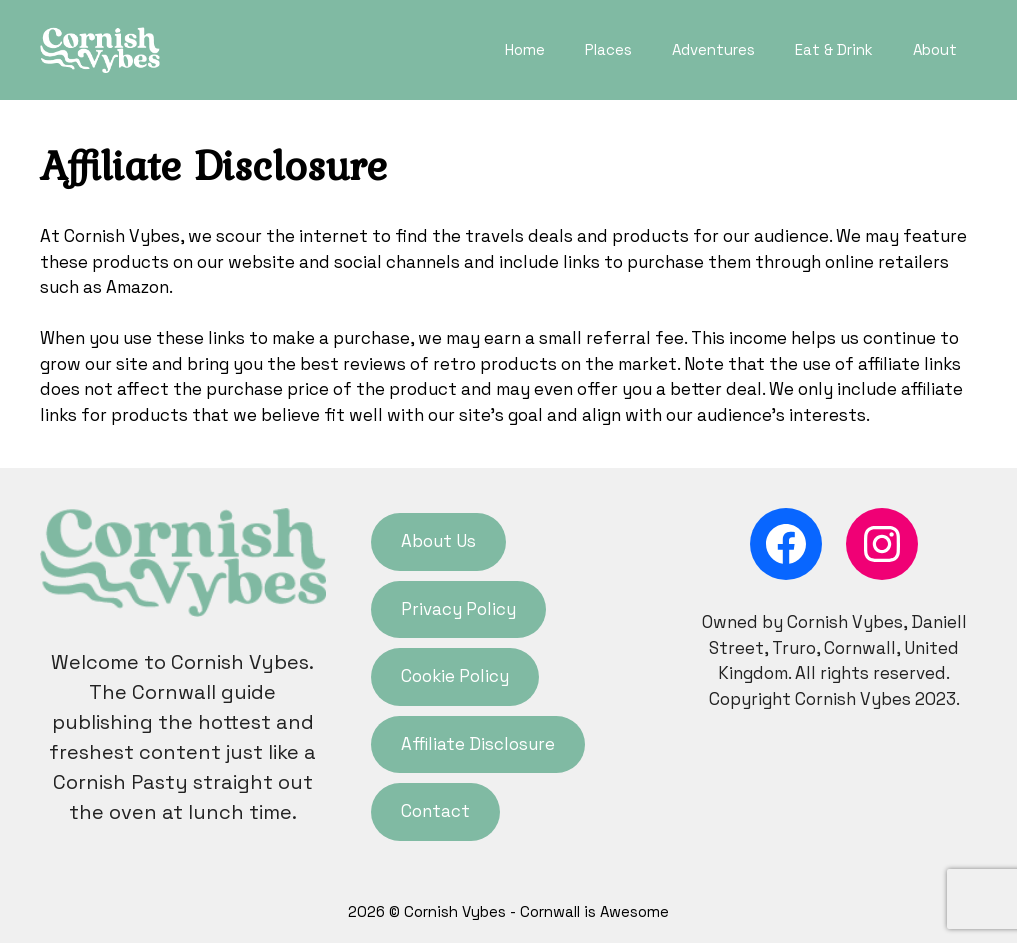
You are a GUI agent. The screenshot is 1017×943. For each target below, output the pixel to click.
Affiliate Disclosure (478, 744)
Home (525, 49)
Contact (435, 811)
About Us (438, 541)
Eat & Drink (834, 49)
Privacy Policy (458, 609)
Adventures (713, 49)
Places (608, 49)
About (935, 49)
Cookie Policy (455, 676)
